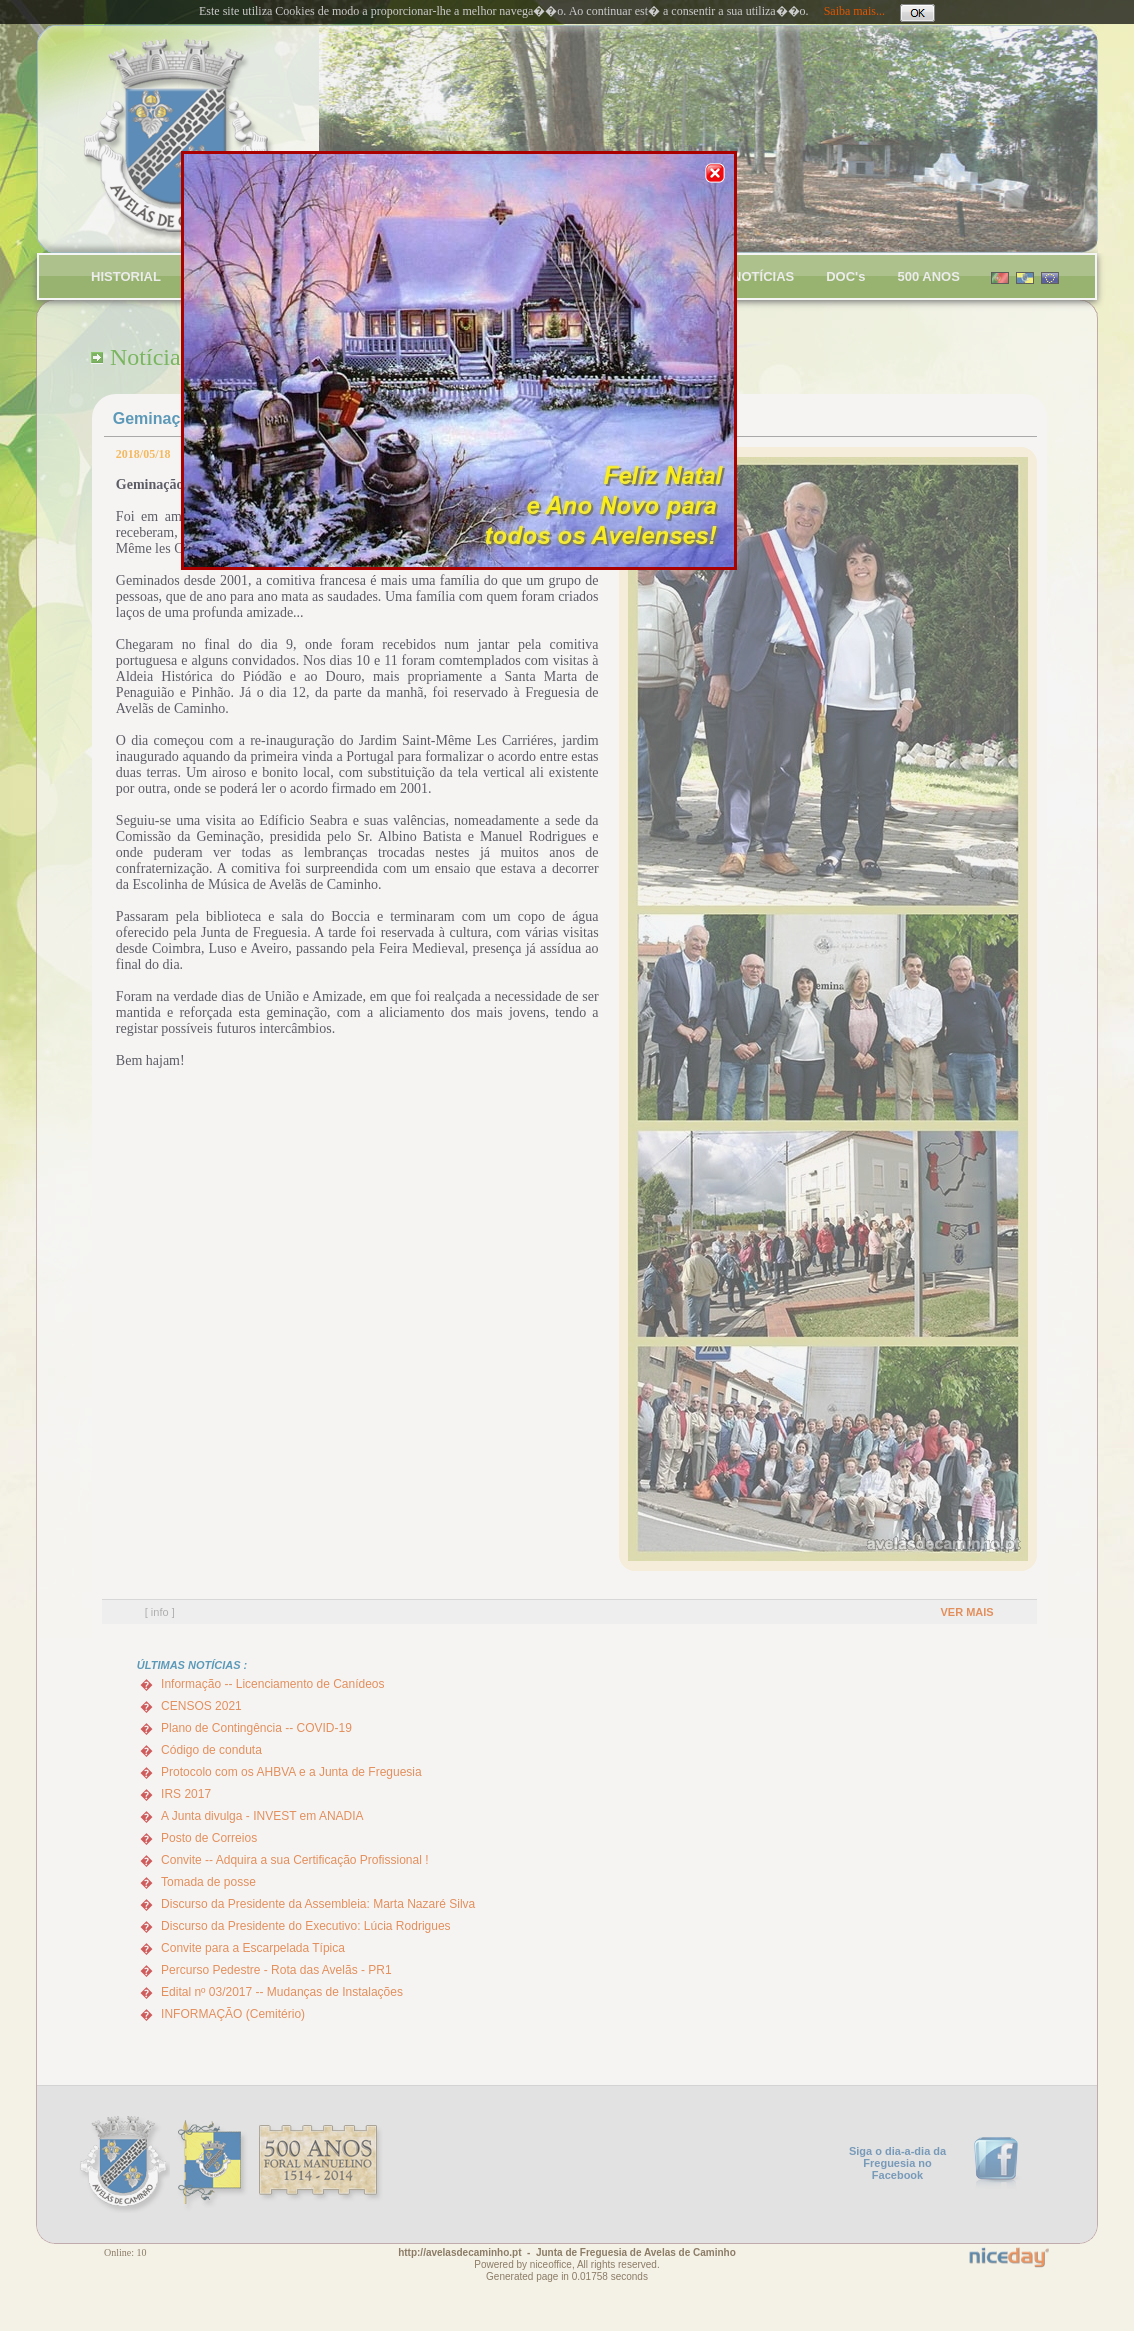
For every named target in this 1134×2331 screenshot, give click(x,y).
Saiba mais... (854, 11)
